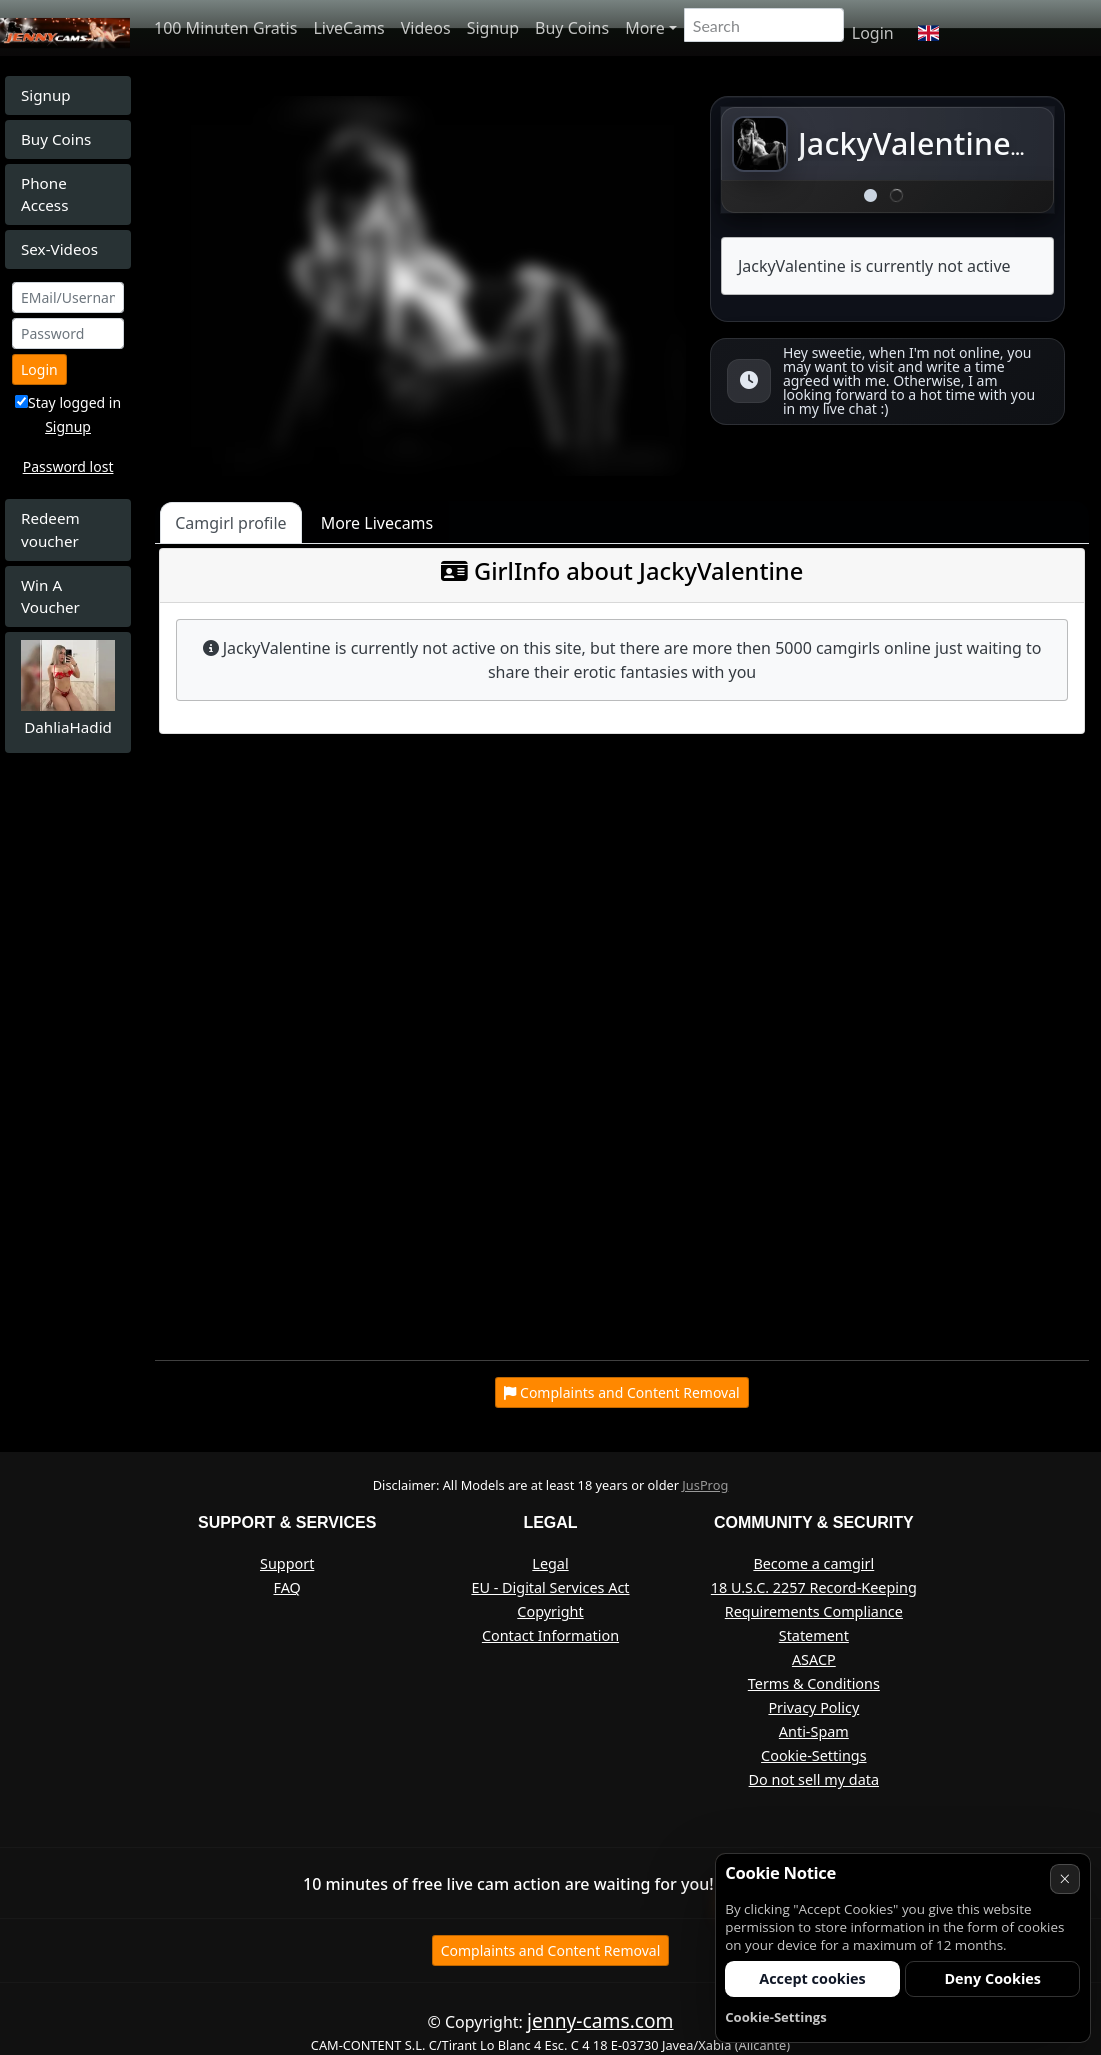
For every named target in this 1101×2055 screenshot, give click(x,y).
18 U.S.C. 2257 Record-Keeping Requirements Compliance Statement (814, 1611)
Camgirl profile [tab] (231, 523)
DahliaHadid (68, 727)
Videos (426, 28)
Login (873, 33)
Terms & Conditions (814, 1683)
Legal (550, 1563)
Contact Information (550, 1635)
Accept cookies (812, 1978)
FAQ (287, 1587)
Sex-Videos (59, 249)
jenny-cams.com (600, 2020)
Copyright (550, 1611)
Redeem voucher (50, 529)
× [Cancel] (1064, 1878)
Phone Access (44, 194)
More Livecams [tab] (377, 523)
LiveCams (348, 28)
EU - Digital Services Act (550, 1587)
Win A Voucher (50, 596)
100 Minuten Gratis (225, 28)
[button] (928, 33)
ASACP (814, 1659)
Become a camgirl (813, 1563)
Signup (493, 28)
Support (287, 1563)
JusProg (705, 1485)
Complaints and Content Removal (551, 1950)
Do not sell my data (814, 1779)
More (645, 28)
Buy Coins (572, 28)
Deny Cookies (992, 1978)
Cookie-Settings (813, 1755)
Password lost (68, 466)
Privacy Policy (813, 1707)
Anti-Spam (814, 1731)
